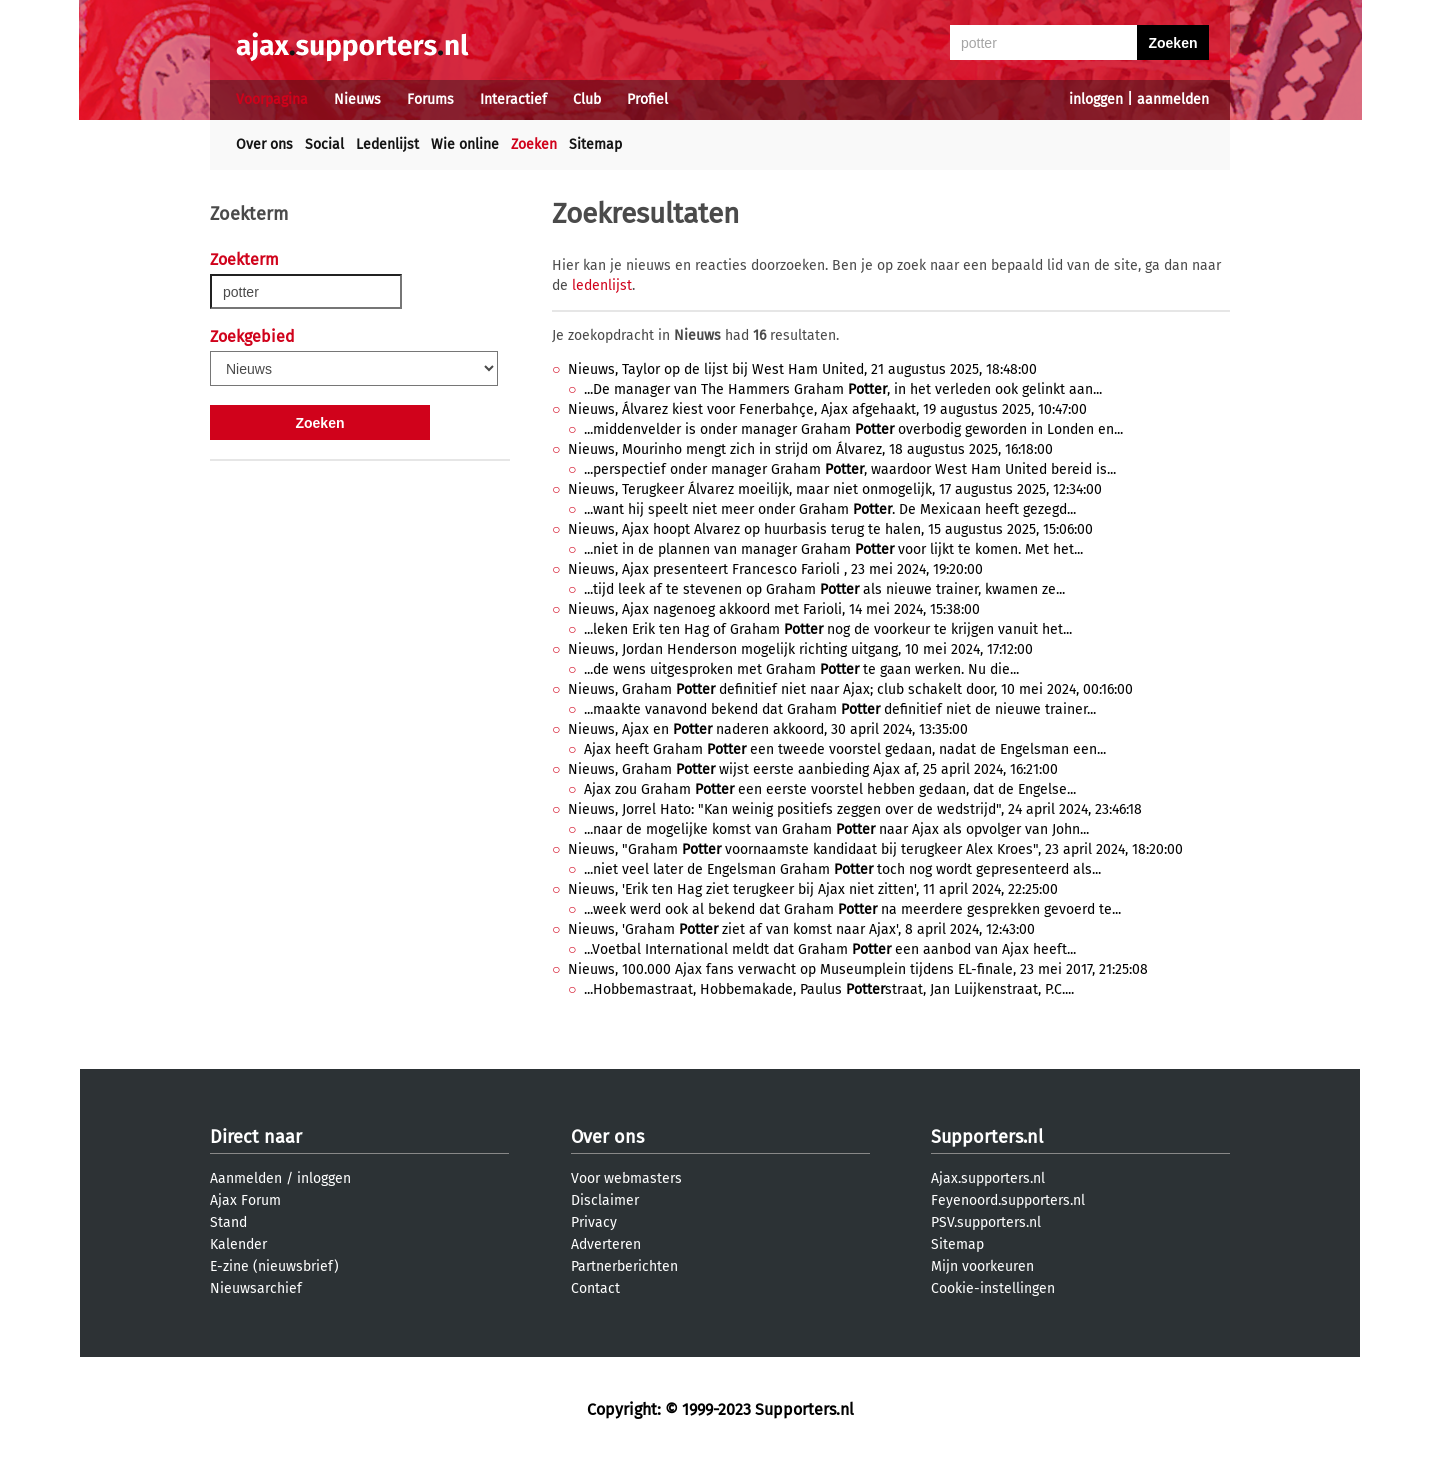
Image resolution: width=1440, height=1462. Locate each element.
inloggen (1096, 99)
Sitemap (595, 144)
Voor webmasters (626, 1178)
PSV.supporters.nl (986, 1222)
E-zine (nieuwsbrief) (274, 1266)
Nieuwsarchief (256, 1288)
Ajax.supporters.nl (988, 1178)
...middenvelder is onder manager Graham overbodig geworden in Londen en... (853, 429)
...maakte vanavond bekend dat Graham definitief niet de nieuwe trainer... (840, 709)
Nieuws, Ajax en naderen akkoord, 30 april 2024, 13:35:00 (768, 729)
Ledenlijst (387, 144)
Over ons (264, 144)
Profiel (647, 99)
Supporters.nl (987, 1137)
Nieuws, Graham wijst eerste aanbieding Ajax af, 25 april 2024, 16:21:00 (813, 769)
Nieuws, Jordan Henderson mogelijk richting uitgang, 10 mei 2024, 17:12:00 (800, 649)
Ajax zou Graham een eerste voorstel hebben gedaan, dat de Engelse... (830, 789)
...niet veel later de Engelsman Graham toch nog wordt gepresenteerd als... (842, 869)
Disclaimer (605, 1200)
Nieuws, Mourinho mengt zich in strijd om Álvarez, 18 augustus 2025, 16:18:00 (810, 449)
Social (324, 144)
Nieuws (357, 99)
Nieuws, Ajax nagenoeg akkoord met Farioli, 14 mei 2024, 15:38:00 (774, 609)
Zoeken (534, 144)
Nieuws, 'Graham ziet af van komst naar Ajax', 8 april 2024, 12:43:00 (801, 929)
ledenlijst (602, 285)
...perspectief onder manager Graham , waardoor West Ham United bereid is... (850, 469)
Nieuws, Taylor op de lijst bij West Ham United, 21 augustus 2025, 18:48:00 (802, 369)
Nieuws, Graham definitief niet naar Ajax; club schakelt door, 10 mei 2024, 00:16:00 (850, 689)
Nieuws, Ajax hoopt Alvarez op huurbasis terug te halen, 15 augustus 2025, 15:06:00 (830, 529)
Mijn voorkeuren (982, 1266)
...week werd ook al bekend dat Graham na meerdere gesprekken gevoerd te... (852, 909)
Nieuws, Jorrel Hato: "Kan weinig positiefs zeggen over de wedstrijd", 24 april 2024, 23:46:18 (855, 809)
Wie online (465, 144)
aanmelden (1173, 99)
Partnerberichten (624, 1266)
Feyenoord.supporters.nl (1008, 1200)
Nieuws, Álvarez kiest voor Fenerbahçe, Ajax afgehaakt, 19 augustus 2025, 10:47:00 (827, 409)
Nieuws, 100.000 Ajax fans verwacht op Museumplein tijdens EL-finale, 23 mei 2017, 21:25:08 (858, 969)
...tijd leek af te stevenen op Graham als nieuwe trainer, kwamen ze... (824, 589)
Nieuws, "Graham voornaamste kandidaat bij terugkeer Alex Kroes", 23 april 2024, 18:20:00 (875, 849)
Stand (228, 1222)
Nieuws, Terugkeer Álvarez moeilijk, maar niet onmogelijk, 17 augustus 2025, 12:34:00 (835, 489)
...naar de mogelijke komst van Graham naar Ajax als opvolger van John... (836, 829)
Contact (595, 1288)
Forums (430, 99)
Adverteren (606, 1244)
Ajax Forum (245, 1200)
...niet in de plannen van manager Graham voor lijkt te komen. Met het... (833, 549)
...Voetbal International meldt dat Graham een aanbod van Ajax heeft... (830, 949)
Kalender (238, 1244)
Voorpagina (272, 99)
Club (587, 99)
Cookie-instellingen (993, 1288)
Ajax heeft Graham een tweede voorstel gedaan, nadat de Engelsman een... (845, 749)
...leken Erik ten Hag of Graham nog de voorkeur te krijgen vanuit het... (828, 629)
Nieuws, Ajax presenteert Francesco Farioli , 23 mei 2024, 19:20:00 (775, 569)
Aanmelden (246, 1178)
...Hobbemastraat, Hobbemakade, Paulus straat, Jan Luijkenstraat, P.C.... (829, 989)
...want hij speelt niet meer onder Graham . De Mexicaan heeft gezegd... (830, 509)
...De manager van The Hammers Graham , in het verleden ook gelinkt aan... (843, 389)
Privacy (594, 1222)
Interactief (513, 99)
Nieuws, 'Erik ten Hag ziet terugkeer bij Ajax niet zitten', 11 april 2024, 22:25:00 (813, 889)
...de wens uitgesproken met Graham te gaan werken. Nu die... (801, 669)
